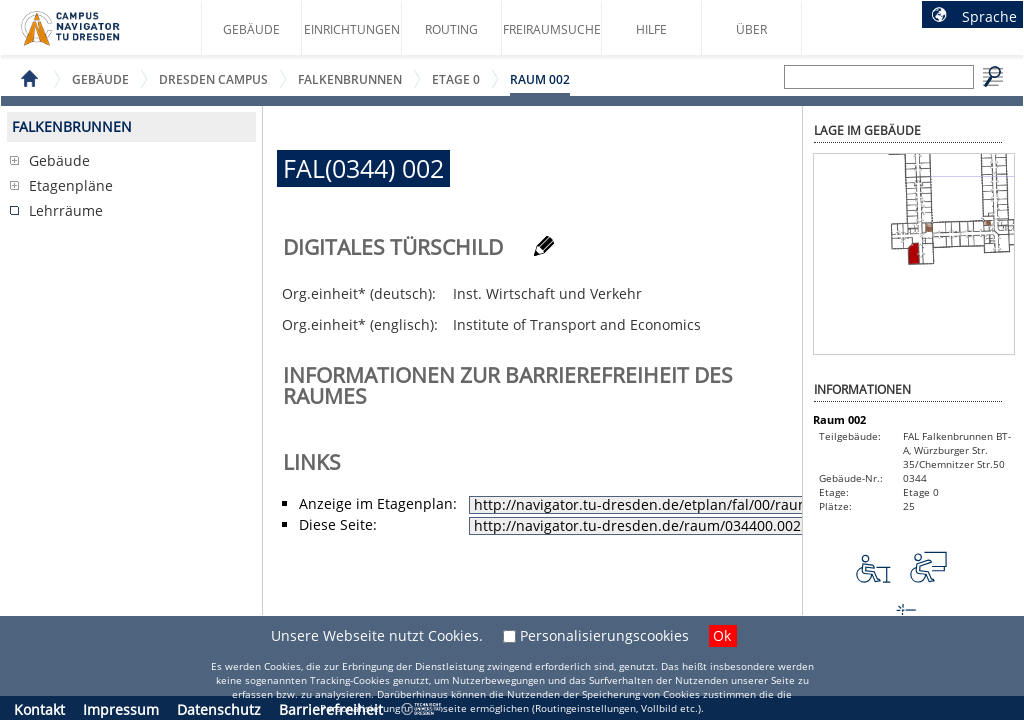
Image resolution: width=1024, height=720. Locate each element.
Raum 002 (540, 79)
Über (751, 29)
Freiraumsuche (552, 29)
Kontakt (39, 709)
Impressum (121, 709)
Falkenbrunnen (350, 79)
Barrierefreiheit (331, 709)
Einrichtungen (352, 29)
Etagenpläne (71, 185)
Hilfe (651, 29)
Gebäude (251, 29)
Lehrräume (66, 210)
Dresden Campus (213, 79)
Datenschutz (219, 709)
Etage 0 (456, 79)
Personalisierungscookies (604, 635)
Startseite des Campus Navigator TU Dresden (91, 36)
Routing (451, 29)
